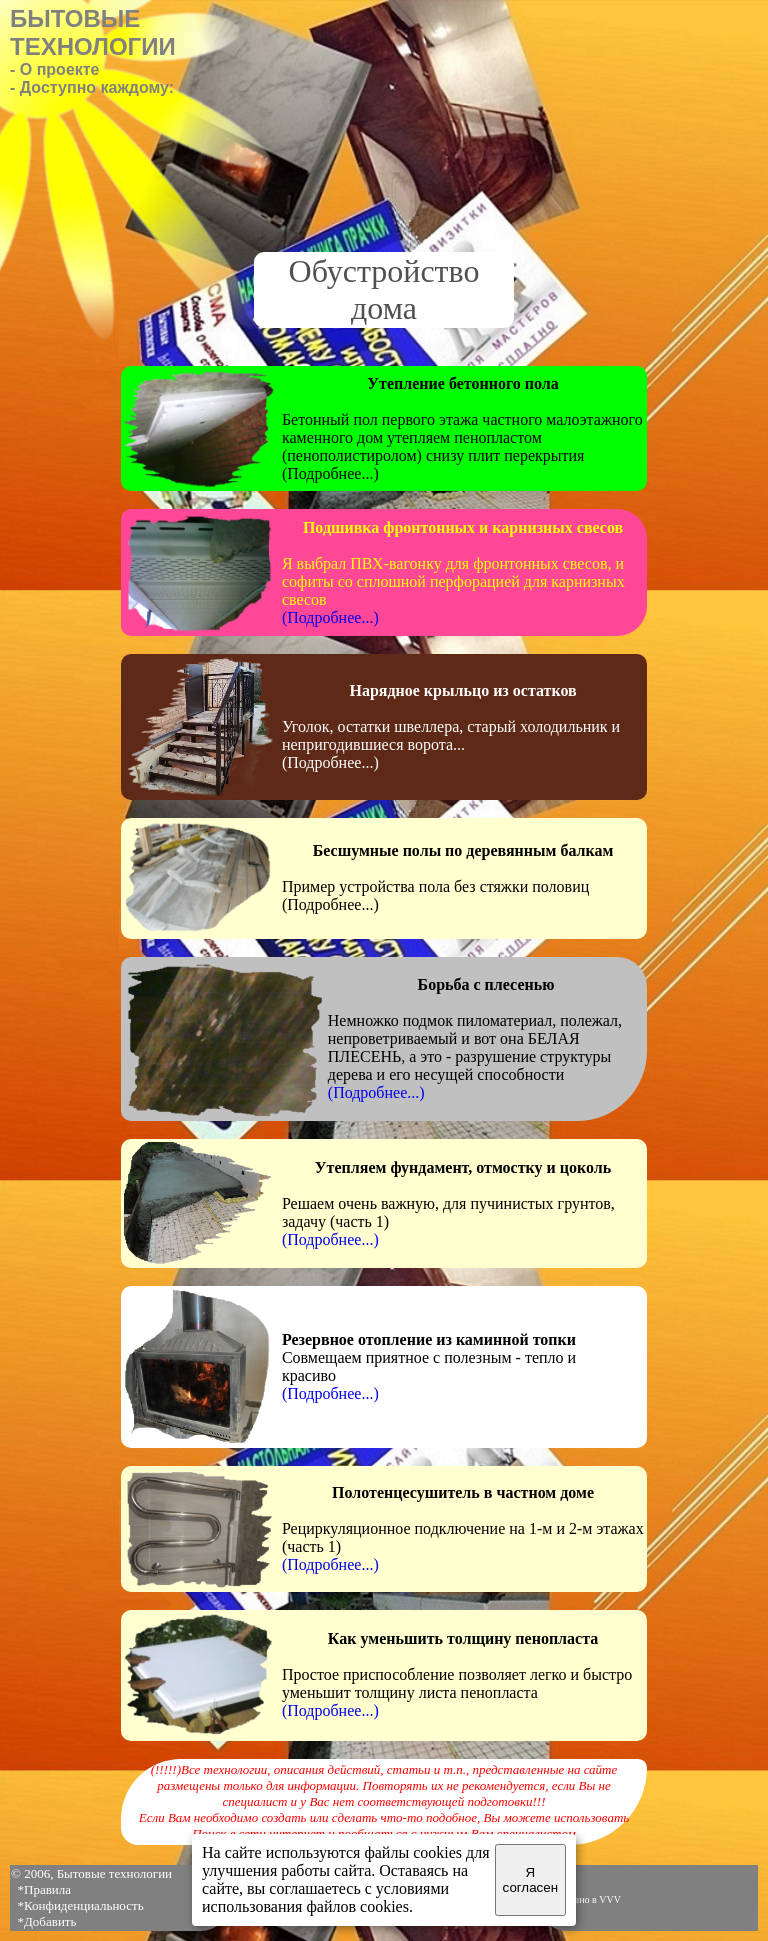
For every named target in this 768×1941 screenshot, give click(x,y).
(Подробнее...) (330, 617)
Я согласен (530, 1880)
